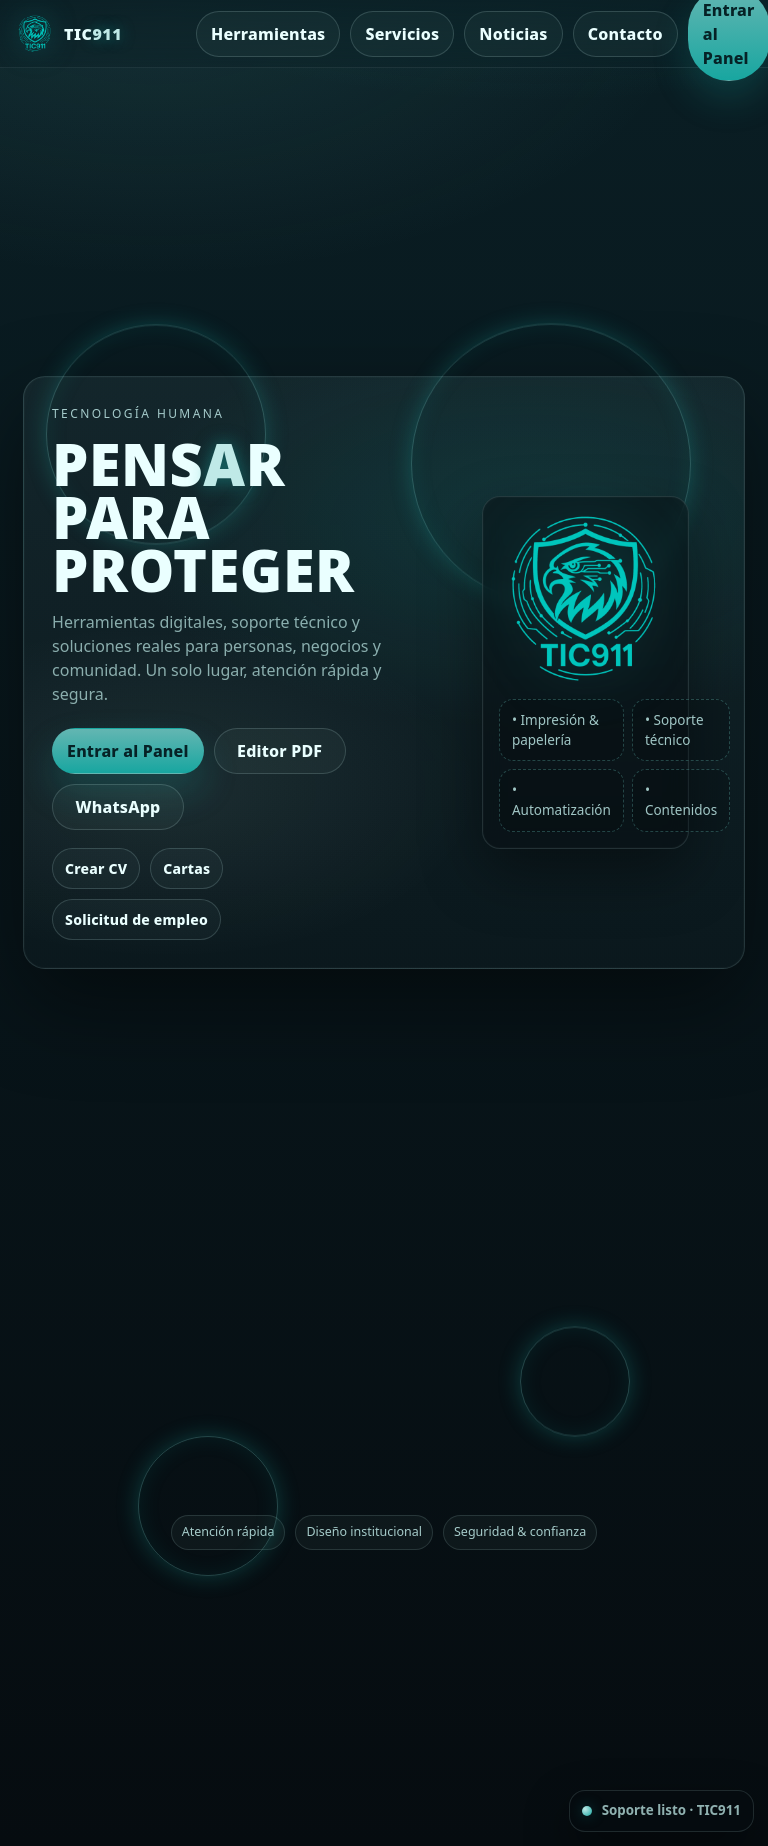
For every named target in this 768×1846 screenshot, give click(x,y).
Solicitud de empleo (136, 919)
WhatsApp (118, 807)
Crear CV (96, 868)
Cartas (186, 868)
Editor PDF (279, 751)
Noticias (513, 34)
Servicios (402, 34)
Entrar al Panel (128, 751)
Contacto (625, 34)
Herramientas (268, 34)
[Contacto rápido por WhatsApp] (661, 1811)
